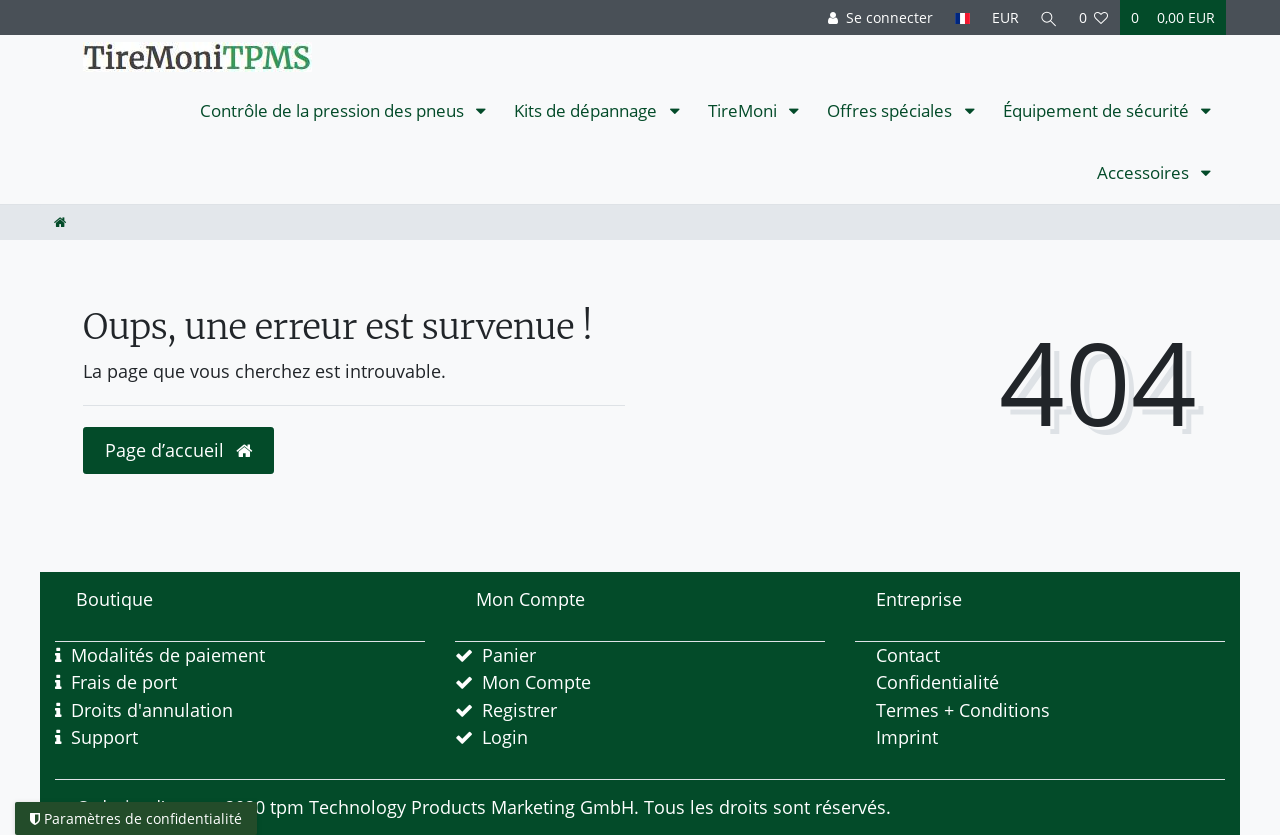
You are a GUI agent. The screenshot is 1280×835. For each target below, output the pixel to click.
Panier (509, 655)
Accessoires (1145, 172)
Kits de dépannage (587, 110)
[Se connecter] (877, 17)
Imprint (907, 737)
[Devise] (1002, 17)
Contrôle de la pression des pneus (334, 110)
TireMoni (744, 110)
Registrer (519, 710)
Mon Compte (536, 682)
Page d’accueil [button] (178, 450)
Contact (908, 655)
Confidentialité (937, 682)
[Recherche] (1048, 17)
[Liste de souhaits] (1094, 17)
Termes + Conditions (963, 710)
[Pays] (959, 17)
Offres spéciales (891, 110)
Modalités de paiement (168, 655)
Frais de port (124, 682)
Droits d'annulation (152, 710)
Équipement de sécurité (1098, 110)
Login (505, 737)
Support (104, 737)
